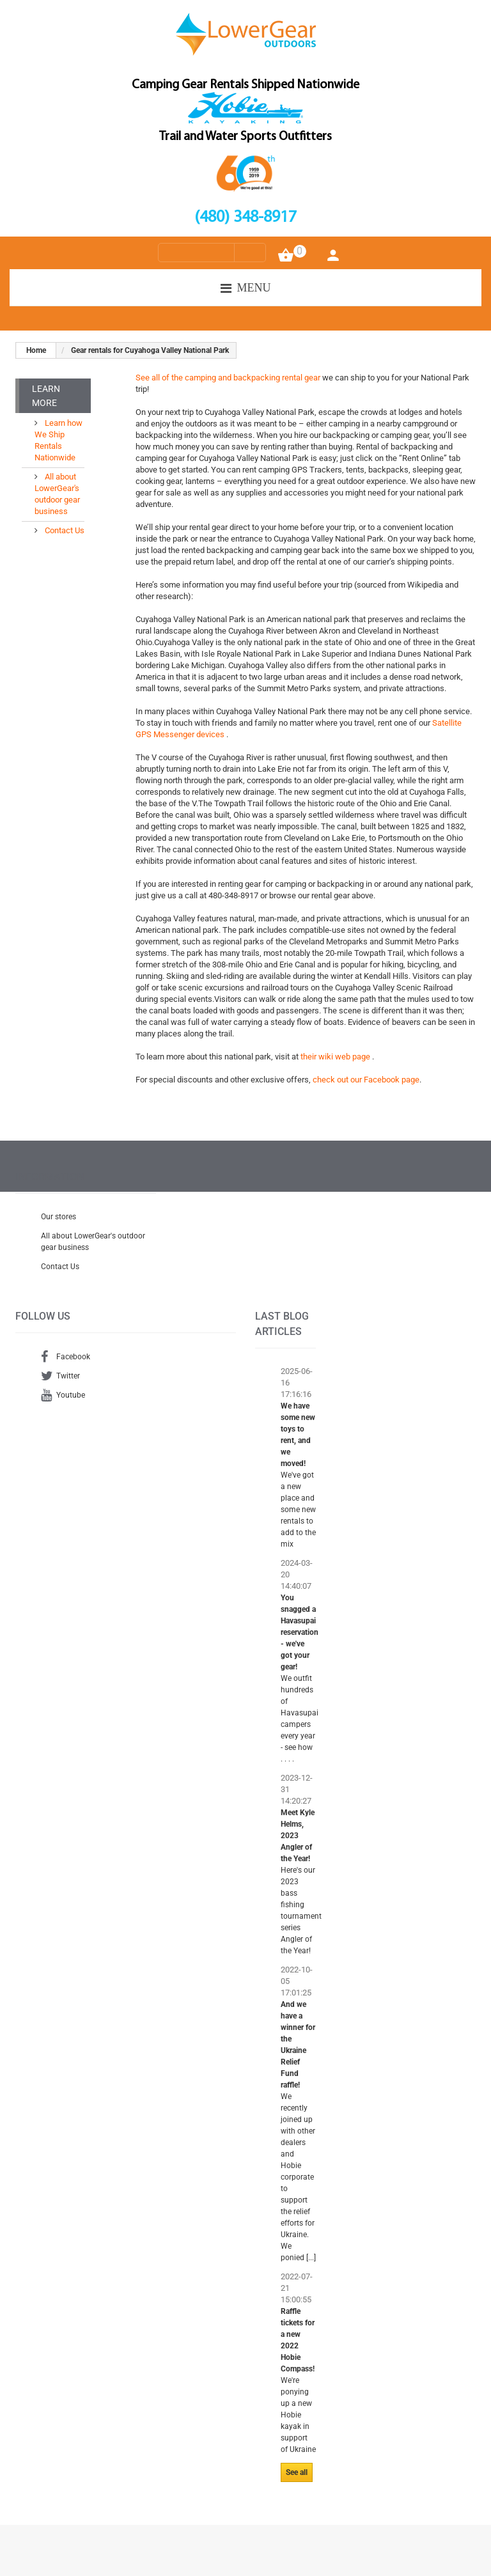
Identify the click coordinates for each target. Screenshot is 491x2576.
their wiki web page (336, 1056)
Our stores (58, 1216)
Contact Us (63, 530)
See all (297, 2472)
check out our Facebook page (366, 1079)
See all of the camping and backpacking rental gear (228, 377)
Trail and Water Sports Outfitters (245, 136)
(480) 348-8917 (245, 217)
